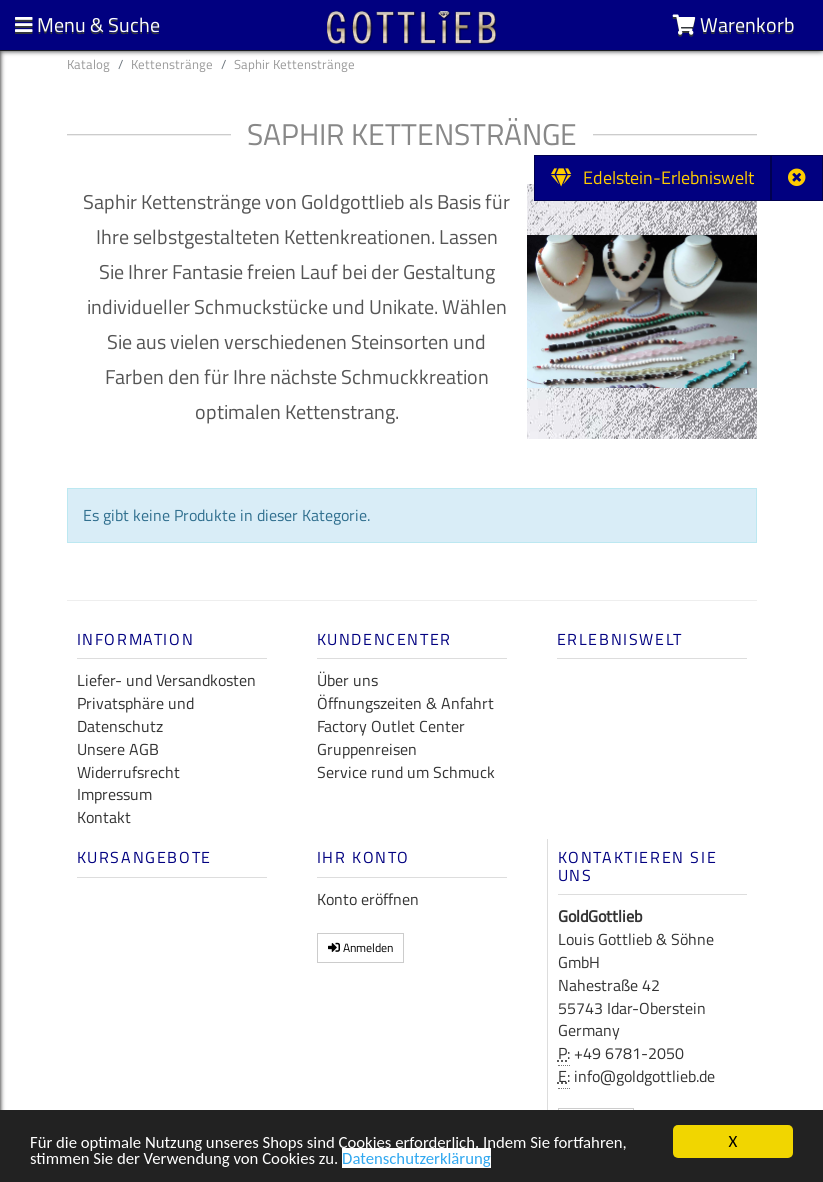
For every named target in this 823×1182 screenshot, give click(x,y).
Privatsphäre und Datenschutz (135, 714)
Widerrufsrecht (128, 772)
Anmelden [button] (360, 947)
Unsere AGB (118, 749)
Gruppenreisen (367, 749)
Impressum (114, 794)
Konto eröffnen (368, 899)
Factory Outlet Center (391, 726)
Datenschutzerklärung (422, 1164)
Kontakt (104, 817)
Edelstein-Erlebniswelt (652, 177)
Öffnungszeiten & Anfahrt (405, 703)
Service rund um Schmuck (406, 772)
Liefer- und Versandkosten (166, 680)
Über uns (347, 680)
